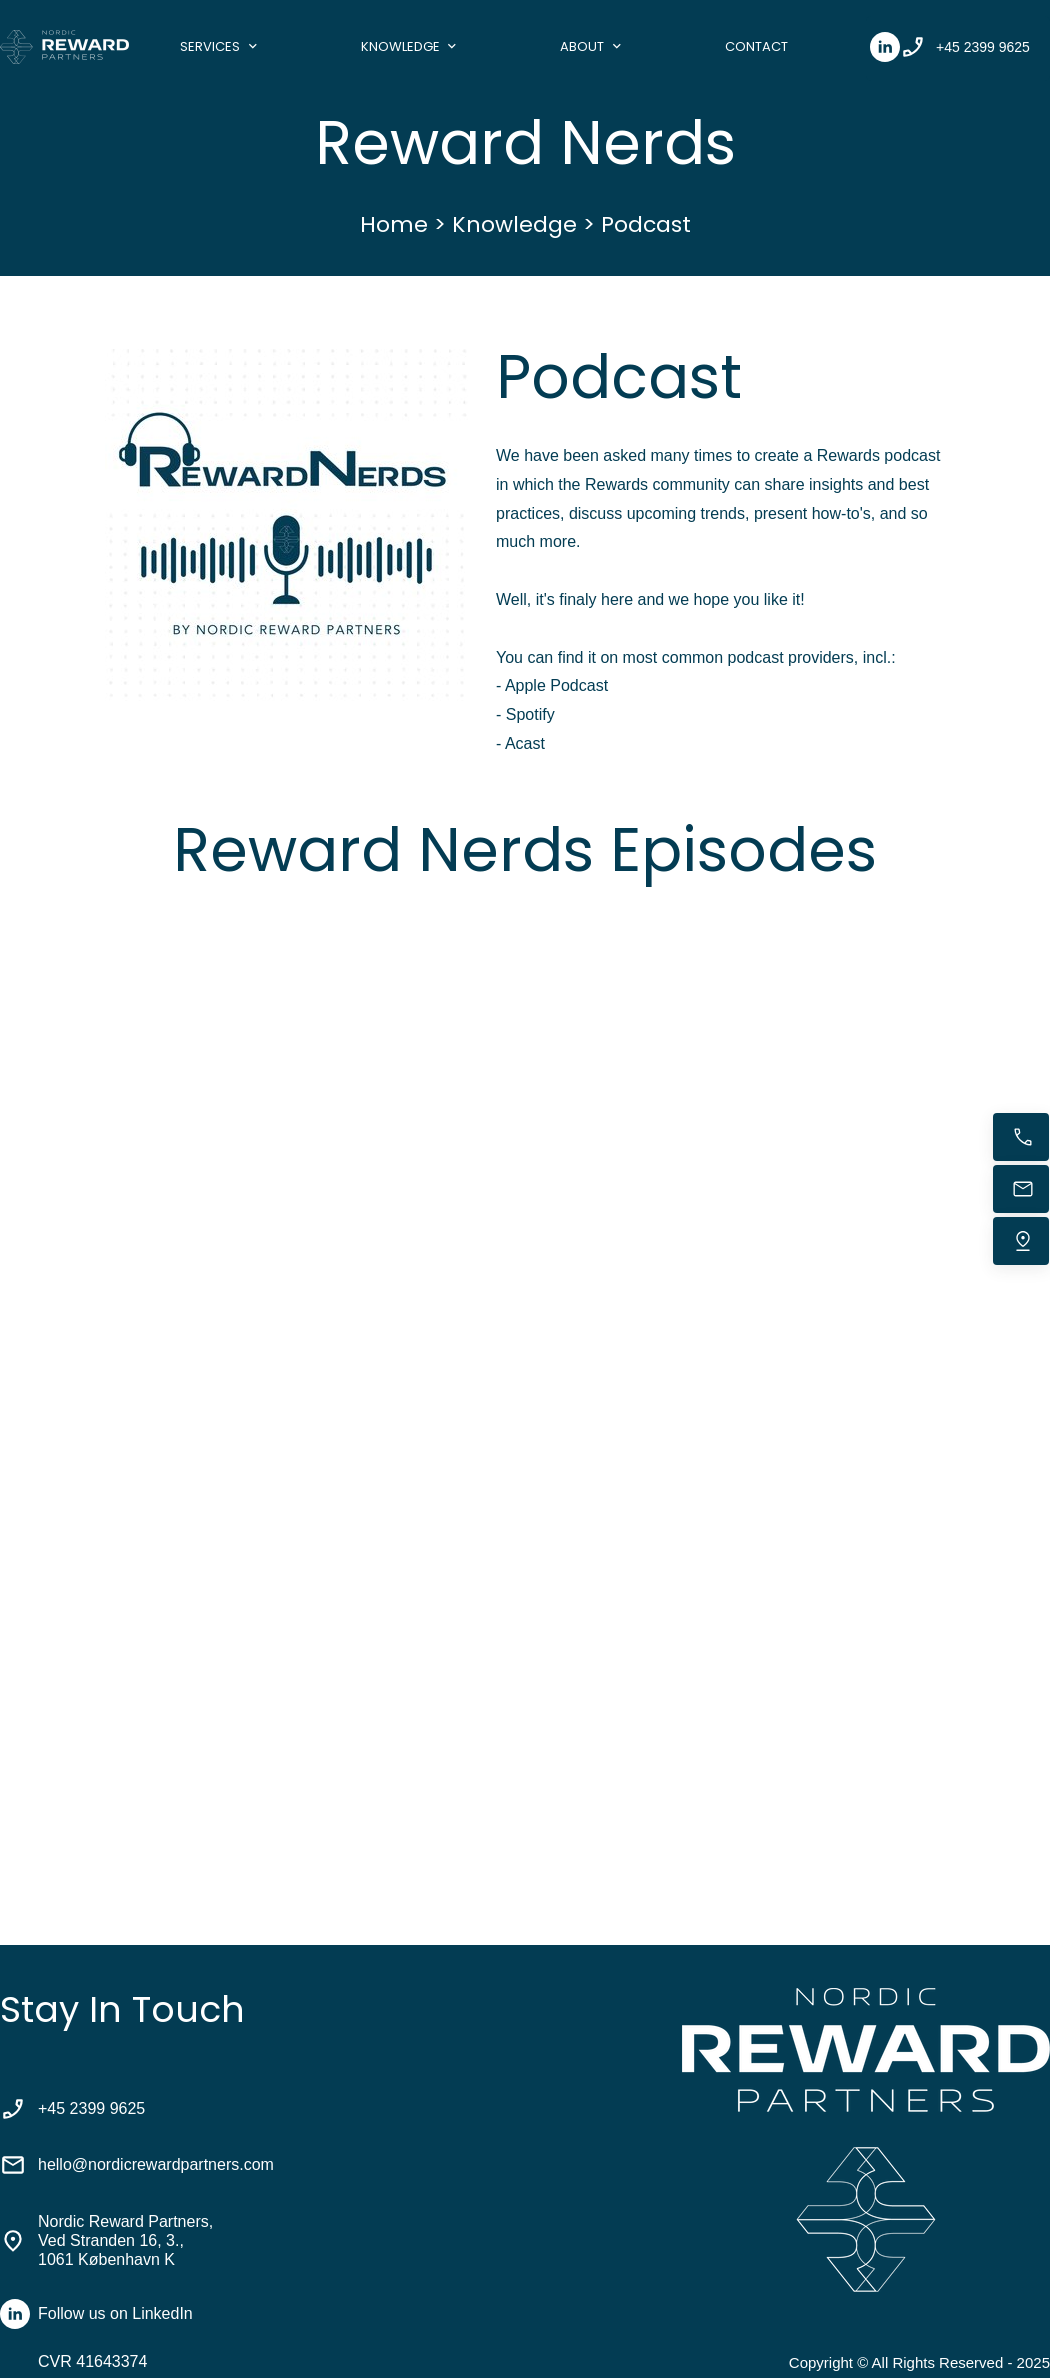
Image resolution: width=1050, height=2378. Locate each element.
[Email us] (1021, 1189)
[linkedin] (885, 47)
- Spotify (525, 714)
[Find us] (1021, 1241)
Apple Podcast (556, 685)
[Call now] (1021, 1137)
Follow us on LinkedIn (115, 2313)
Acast (525, 743)
